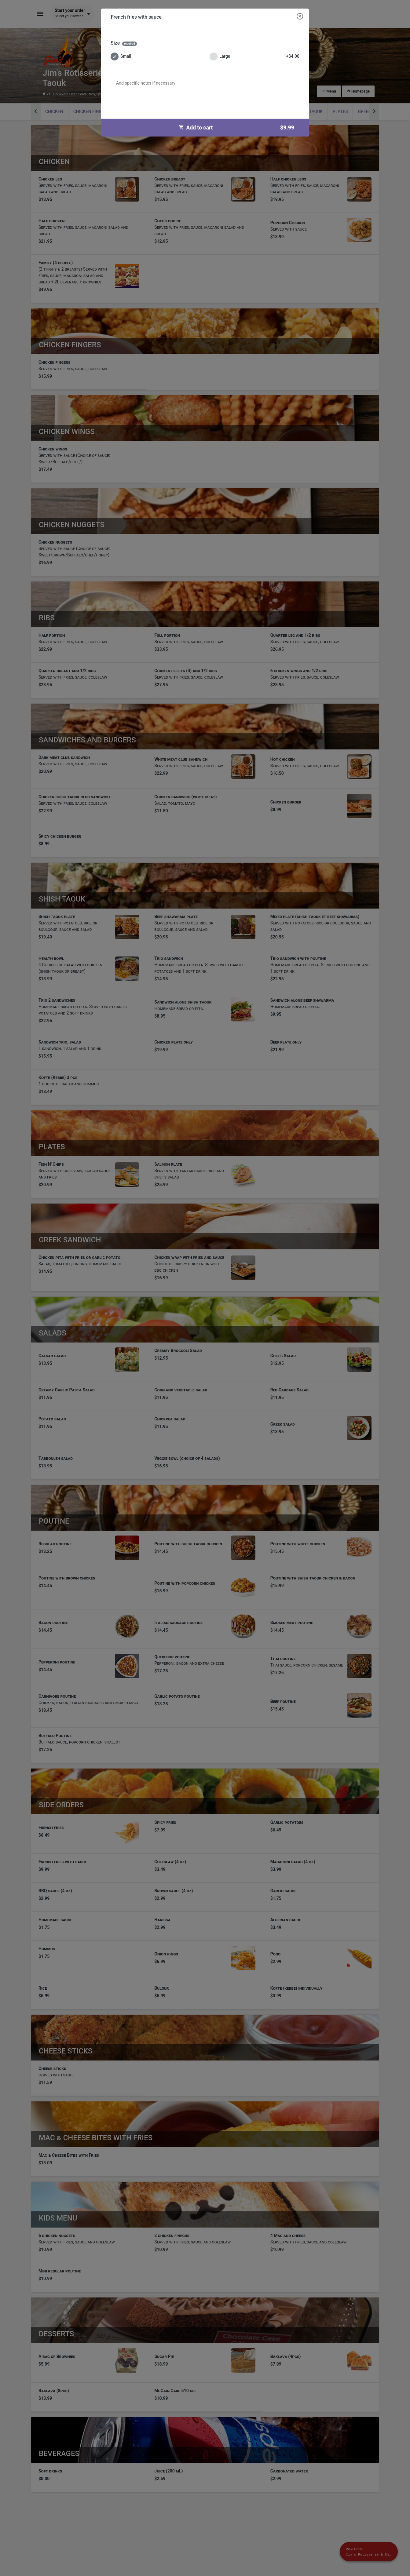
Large (254, 56)
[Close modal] (300, 17)
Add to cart (238, 128)
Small (121, 56)
